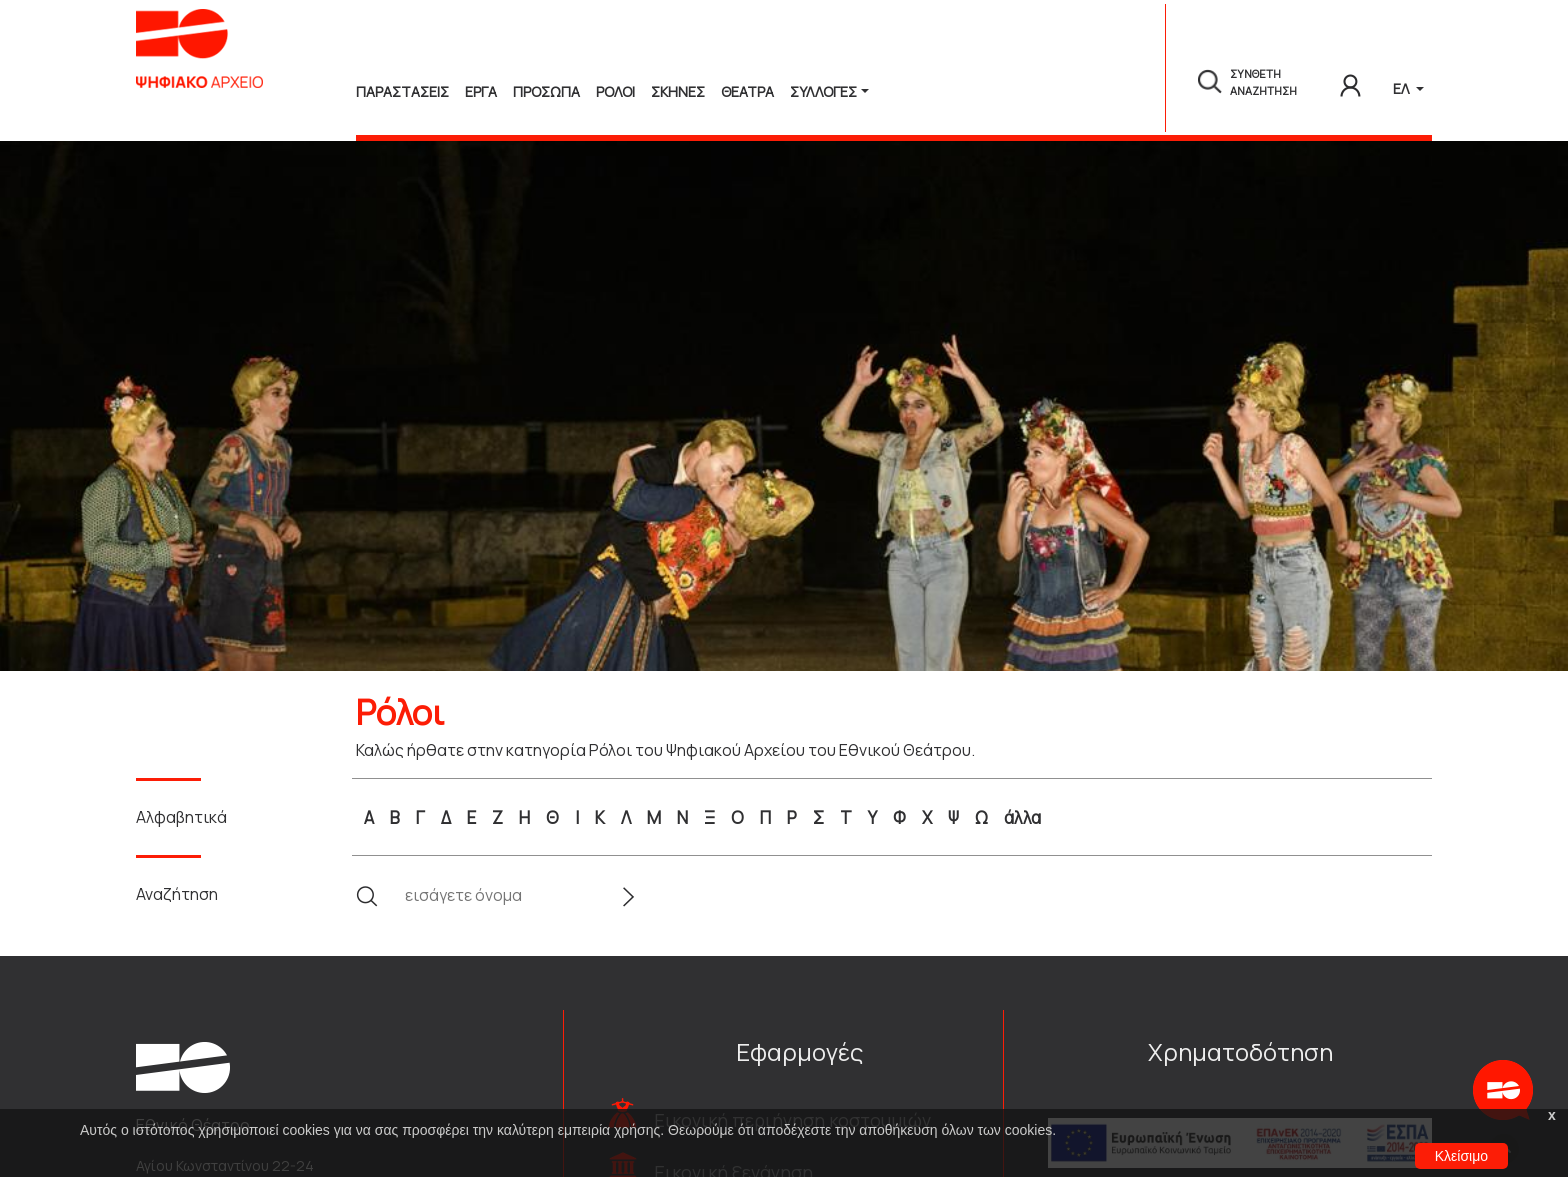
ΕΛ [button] (1402, 88)
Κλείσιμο (1461, 1156)
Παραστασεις (402, 91)
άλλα (1022, 817)
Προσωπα (546, 91)
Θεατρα (747, 91)
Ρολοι (615, 91)
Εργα (481, 91)
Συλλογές (823, 91)
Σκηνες (678, 91)
